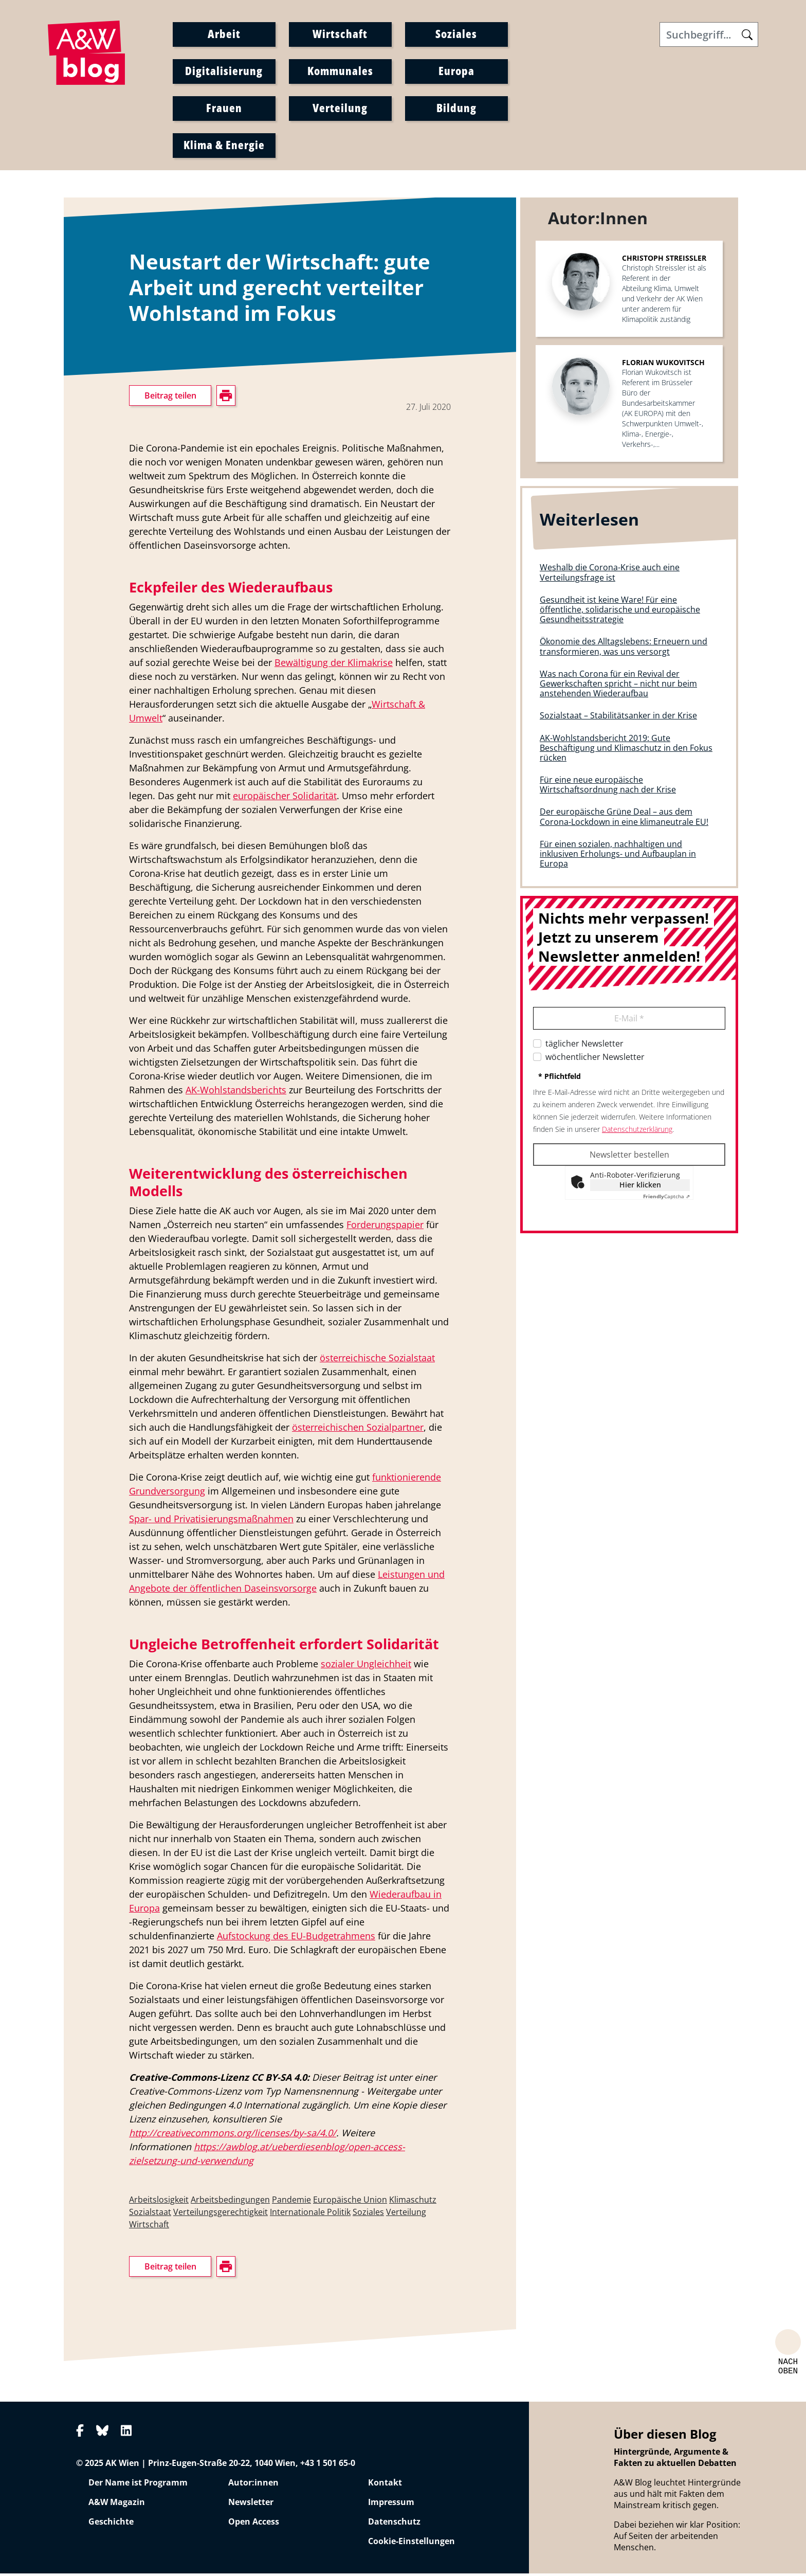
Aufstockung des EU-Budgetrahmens (296, 1938)
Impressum (391, 2504)
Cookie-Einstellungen (411, 2543)
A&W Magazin (116, 2504)
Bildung (456, 108)
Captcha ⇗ (666, 1198)
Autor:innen (253, 2485)
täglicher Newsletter (584, 1046)
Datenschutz (394, 2524)
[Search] (709, 35)
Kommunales (340, 71)
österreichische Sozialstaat (377, 1360)
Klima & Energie (224, 145)
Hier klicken (640, 1187)
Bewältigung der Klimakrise (333, 665)
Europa (456, 71)
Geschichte (111, 2524)
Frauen (224, 108)
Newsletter (250, 2504)
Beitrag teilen (170, 398)
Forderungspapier (385, 1227)
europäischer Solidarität (285, 798)
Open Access (253, 2524)
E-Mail (629, 1020)
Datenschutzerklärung (637, 1132)
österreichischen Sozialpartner (358, 1430)
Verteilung (340, 108)
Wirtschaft (340, 34)
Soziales (456, 34)
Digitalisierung (224, 71)
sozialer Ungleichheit (366, 1666)
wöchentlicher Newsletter (595, 1059)
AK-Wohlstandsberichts (236, 1092)
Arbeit (224, 34)
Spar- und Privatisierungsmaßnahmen (211, 1521)
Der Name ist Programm (138, 2485)
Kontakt (385, 2485)
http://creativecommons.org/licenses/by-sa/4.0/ (232, 2135)
